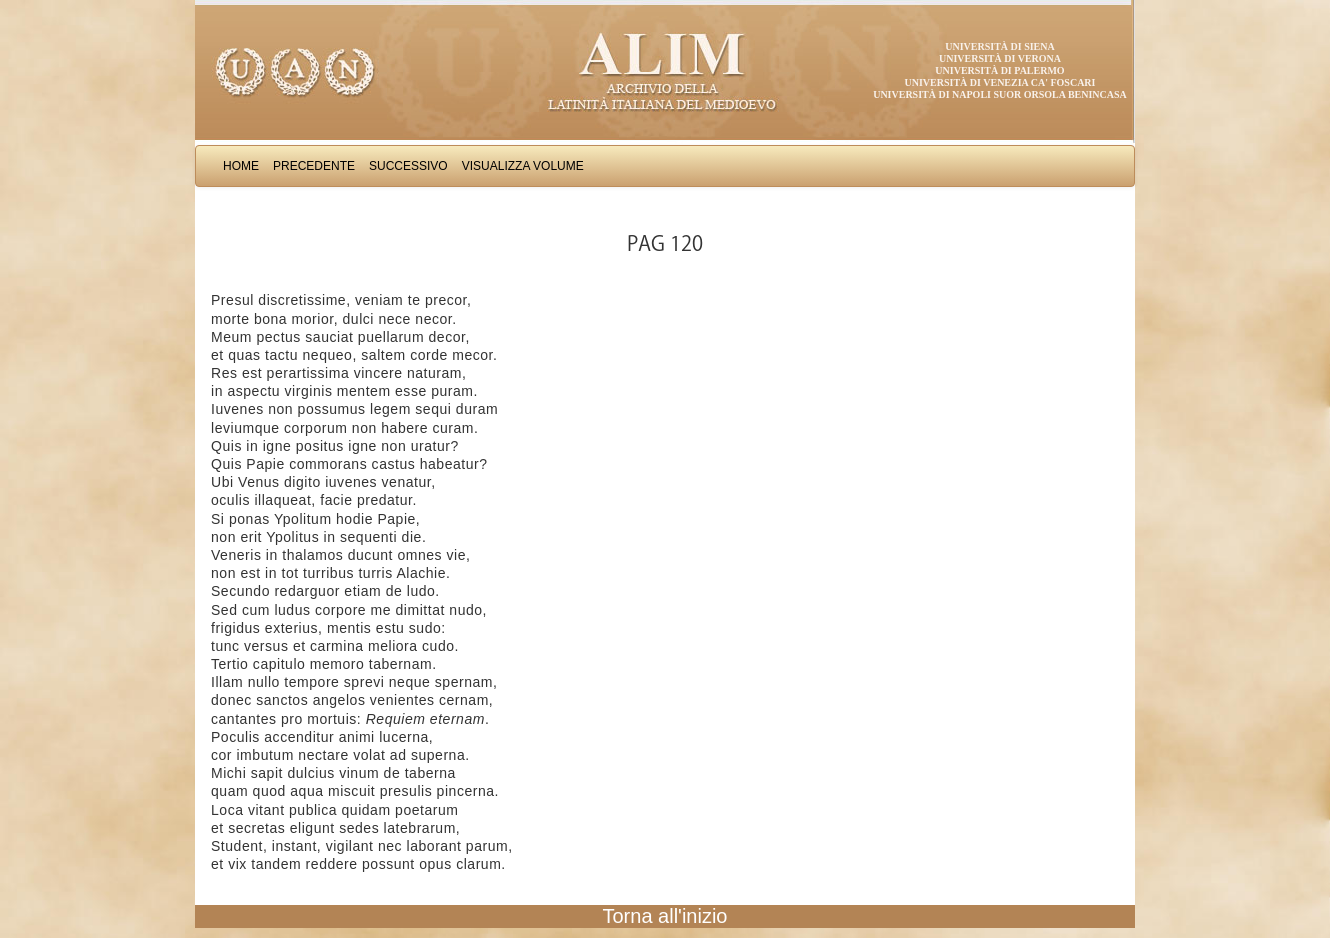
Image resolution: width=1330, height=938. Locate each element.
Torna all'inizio (665, 916)
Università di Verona (1000, 58)
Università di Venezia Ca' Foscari (1000, 82)
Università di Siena (999, 46)
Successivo (408, 166)
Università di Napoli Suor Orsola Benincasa (1000, 94)
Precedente (314, 166)
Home (241, 166)
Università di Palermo (999, 70)
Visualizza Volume (523, 166)
